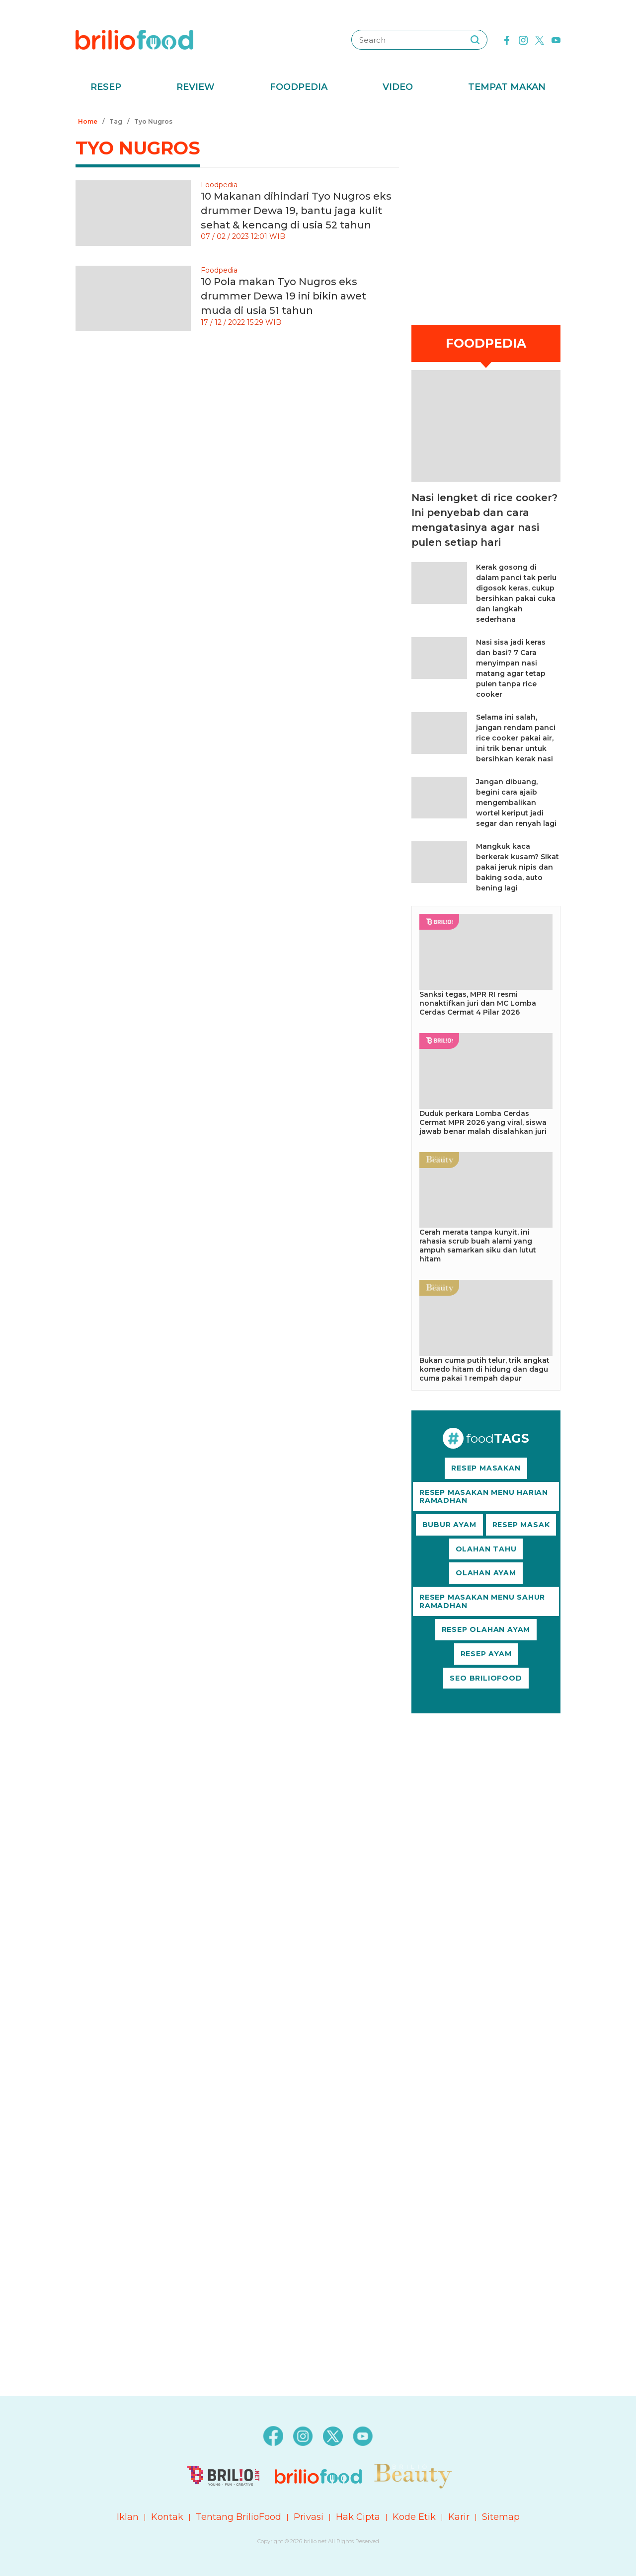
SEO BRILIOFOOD (486, 1678)
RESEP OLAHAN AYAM (486, 1629)
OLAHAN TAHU (486, 1549)
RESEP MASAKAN (485, 1468)
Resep (105, 86)
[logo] (134, 39)
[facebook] (506, 39)
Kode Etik (414, 2516)
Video (398, 86)
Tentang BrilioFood (238, 2516)
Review (195, 86)
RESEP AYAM (486, 1653)
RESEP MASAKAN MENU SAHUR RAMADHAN (482, 1601)
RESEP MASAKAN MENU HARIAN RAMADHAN (483, 1496)
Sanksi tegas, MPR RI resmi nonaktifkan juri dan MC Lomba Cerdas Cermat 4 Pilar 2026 (477, 1003)
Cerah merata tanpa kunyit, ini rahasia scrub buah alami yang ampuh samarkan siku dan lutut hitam (477, 1245)
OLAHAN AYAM (486, 1572)
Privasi (308, 2516)
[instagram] (523, 39)
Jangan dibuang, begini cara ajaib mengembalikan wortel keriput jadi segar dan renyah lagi (516, 802)
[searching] (475, 39)
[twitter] (539, 39)
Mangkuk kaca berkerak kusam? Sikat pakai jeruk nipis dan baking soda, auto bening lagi (517, 867)
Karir (459, 2516)
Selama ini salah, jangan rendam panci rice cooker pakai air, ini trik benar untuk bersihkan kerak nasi (516, 738)
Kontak (167, 2516)
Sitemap (501, 2516)
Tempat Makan (507, 86)
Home (87, 121)
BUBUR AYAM (449, 1524)
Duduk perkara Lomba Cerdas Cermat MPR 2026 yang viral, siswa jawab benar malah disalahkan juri (483, 1122)
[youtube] (556, 39)
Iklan (128, 2516)
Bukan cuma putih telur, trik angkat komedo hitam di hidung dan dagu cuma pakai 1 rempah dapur (484, 1369)
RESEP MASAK (521, 1524)
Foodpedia (298, 86)
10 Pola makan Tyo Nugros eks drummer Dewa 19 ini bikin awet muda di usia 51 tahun (283, 296)
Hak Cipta (358, 2516)
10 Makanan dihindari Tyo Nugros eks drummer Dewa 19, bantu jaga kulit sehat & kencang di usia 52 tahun (296, 210)
